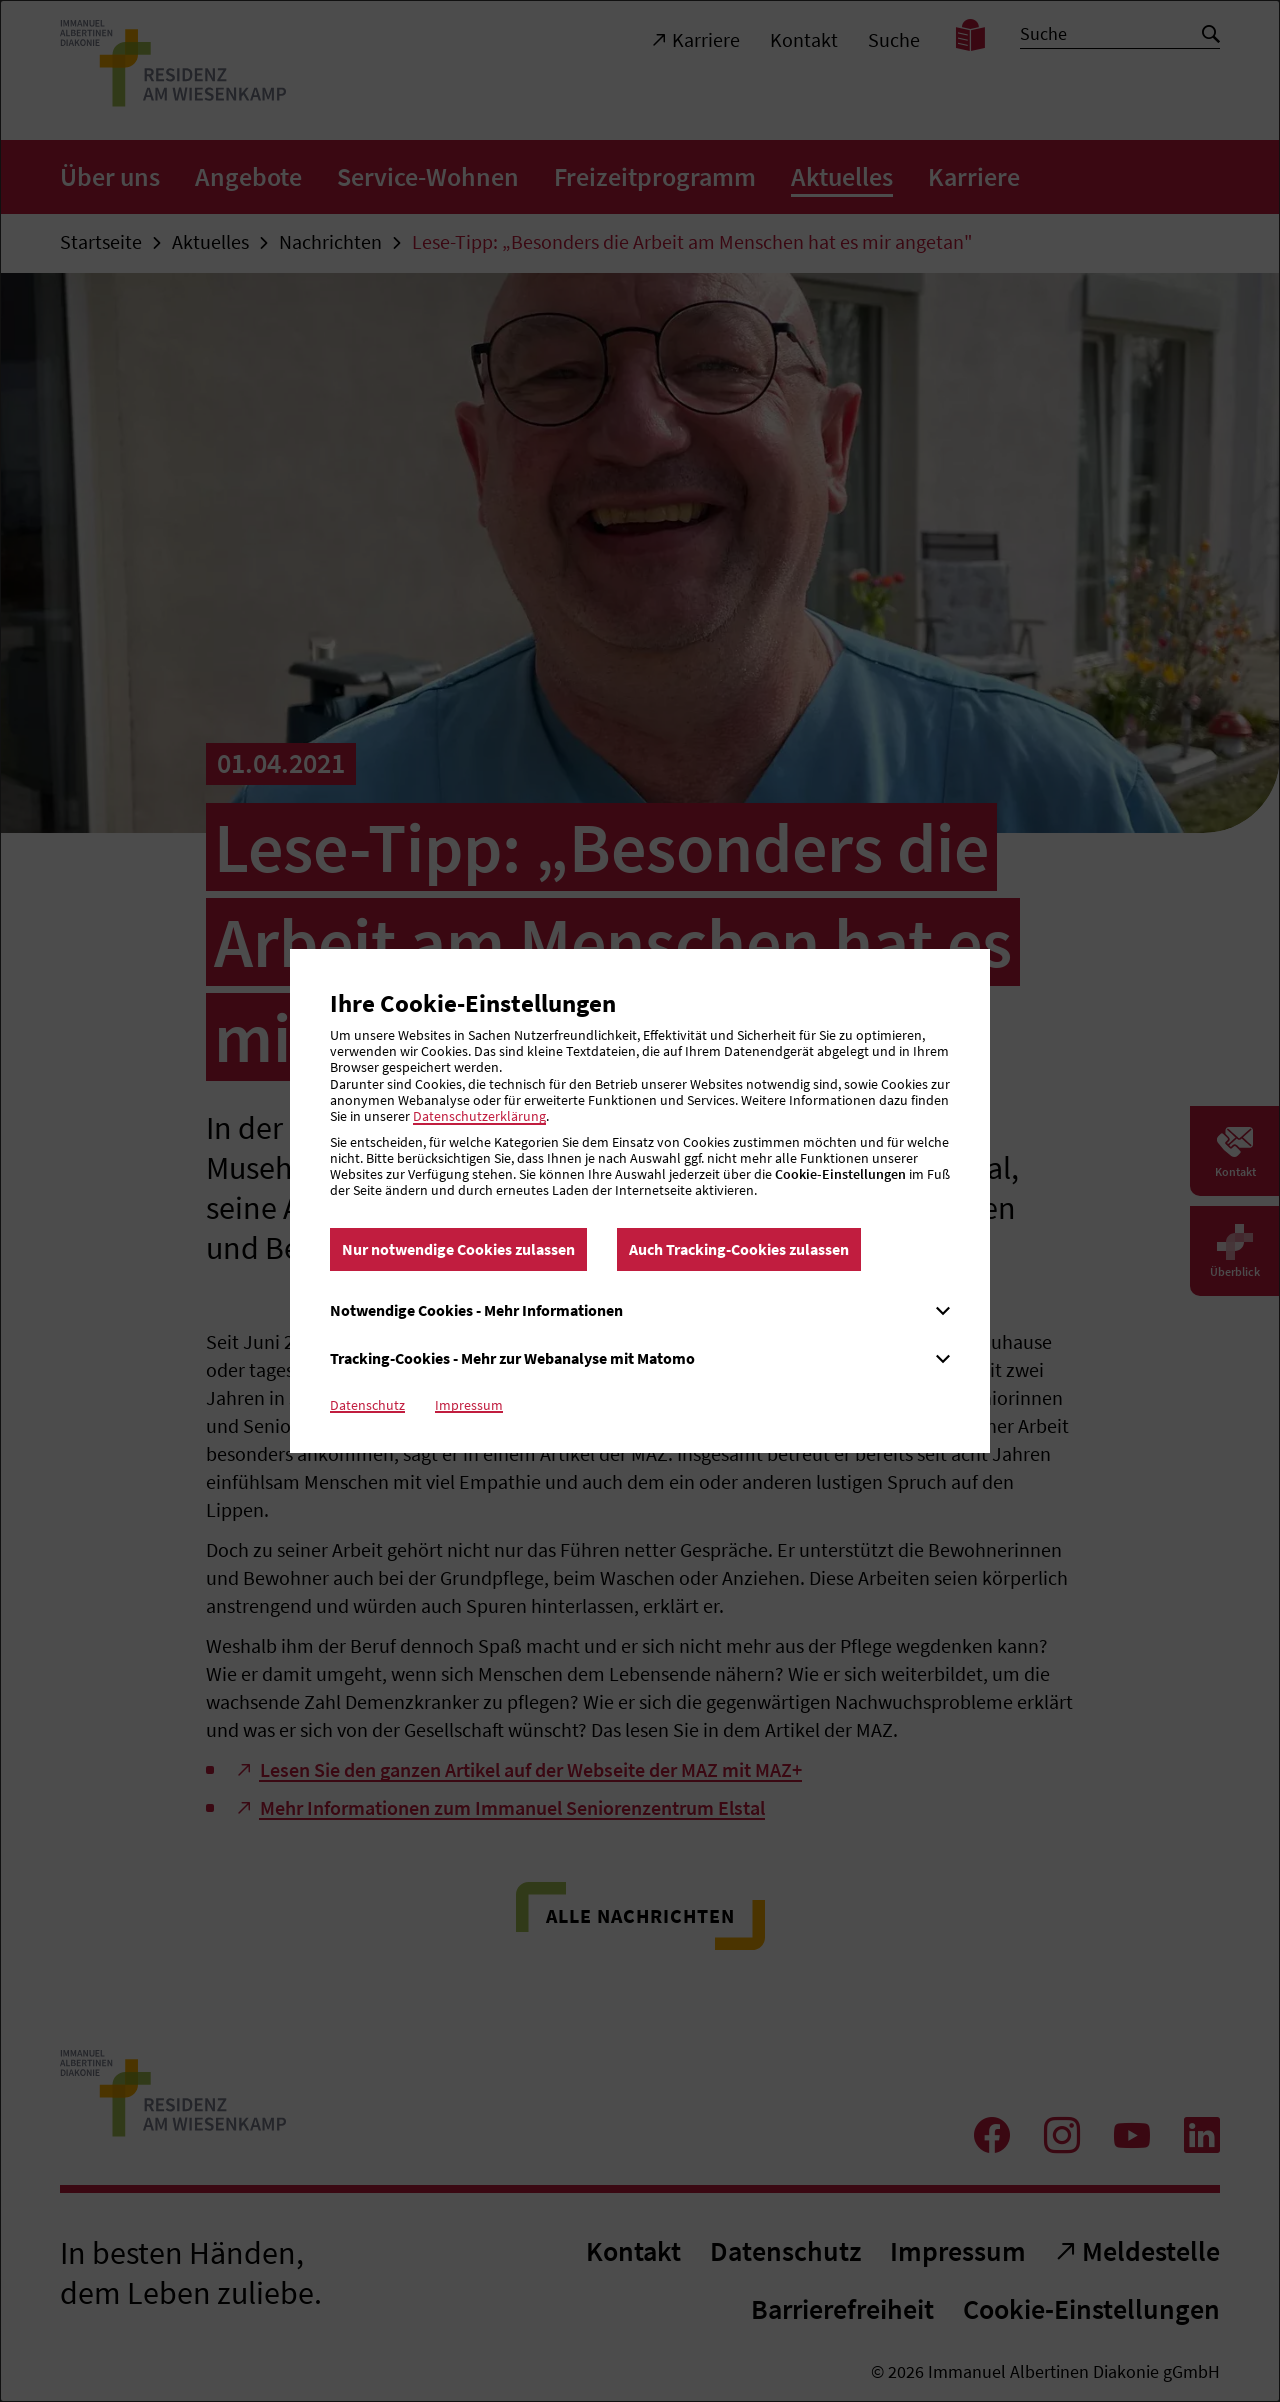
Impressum (469, 1405)
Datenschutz (367, 1405)
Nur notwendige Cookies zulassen (458, 1249)
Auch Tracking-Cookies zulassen (739, 1249)
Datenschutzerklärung (479, 1116)
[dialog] (640, 1201)
